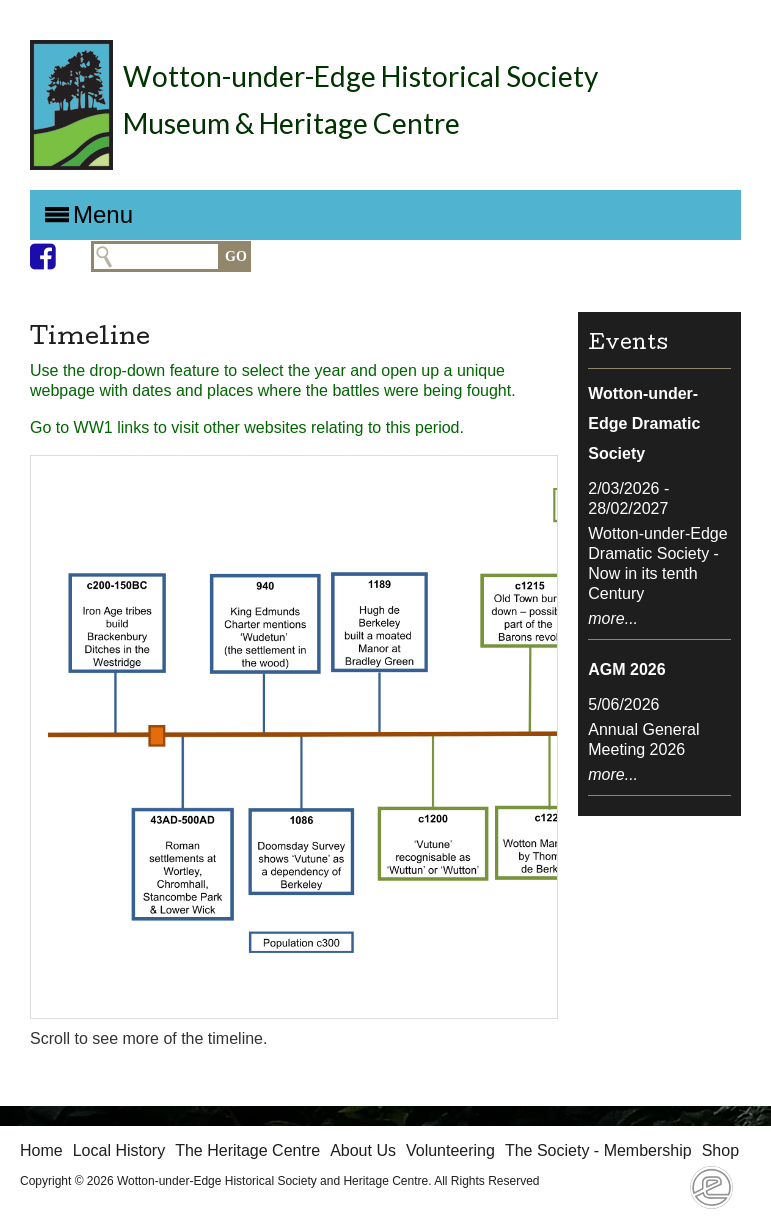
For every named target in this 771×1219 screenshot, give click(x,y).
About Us (363, 1150)
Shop (720, 1150)
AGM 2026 (626, 669)
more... (613, 618)
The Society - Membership (598, 1150)
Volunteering (450, 1150)
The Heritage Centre (247, 1150)
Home (41, 1150)
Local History (119, 1150)
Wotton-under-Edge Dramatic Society (644, 423)
